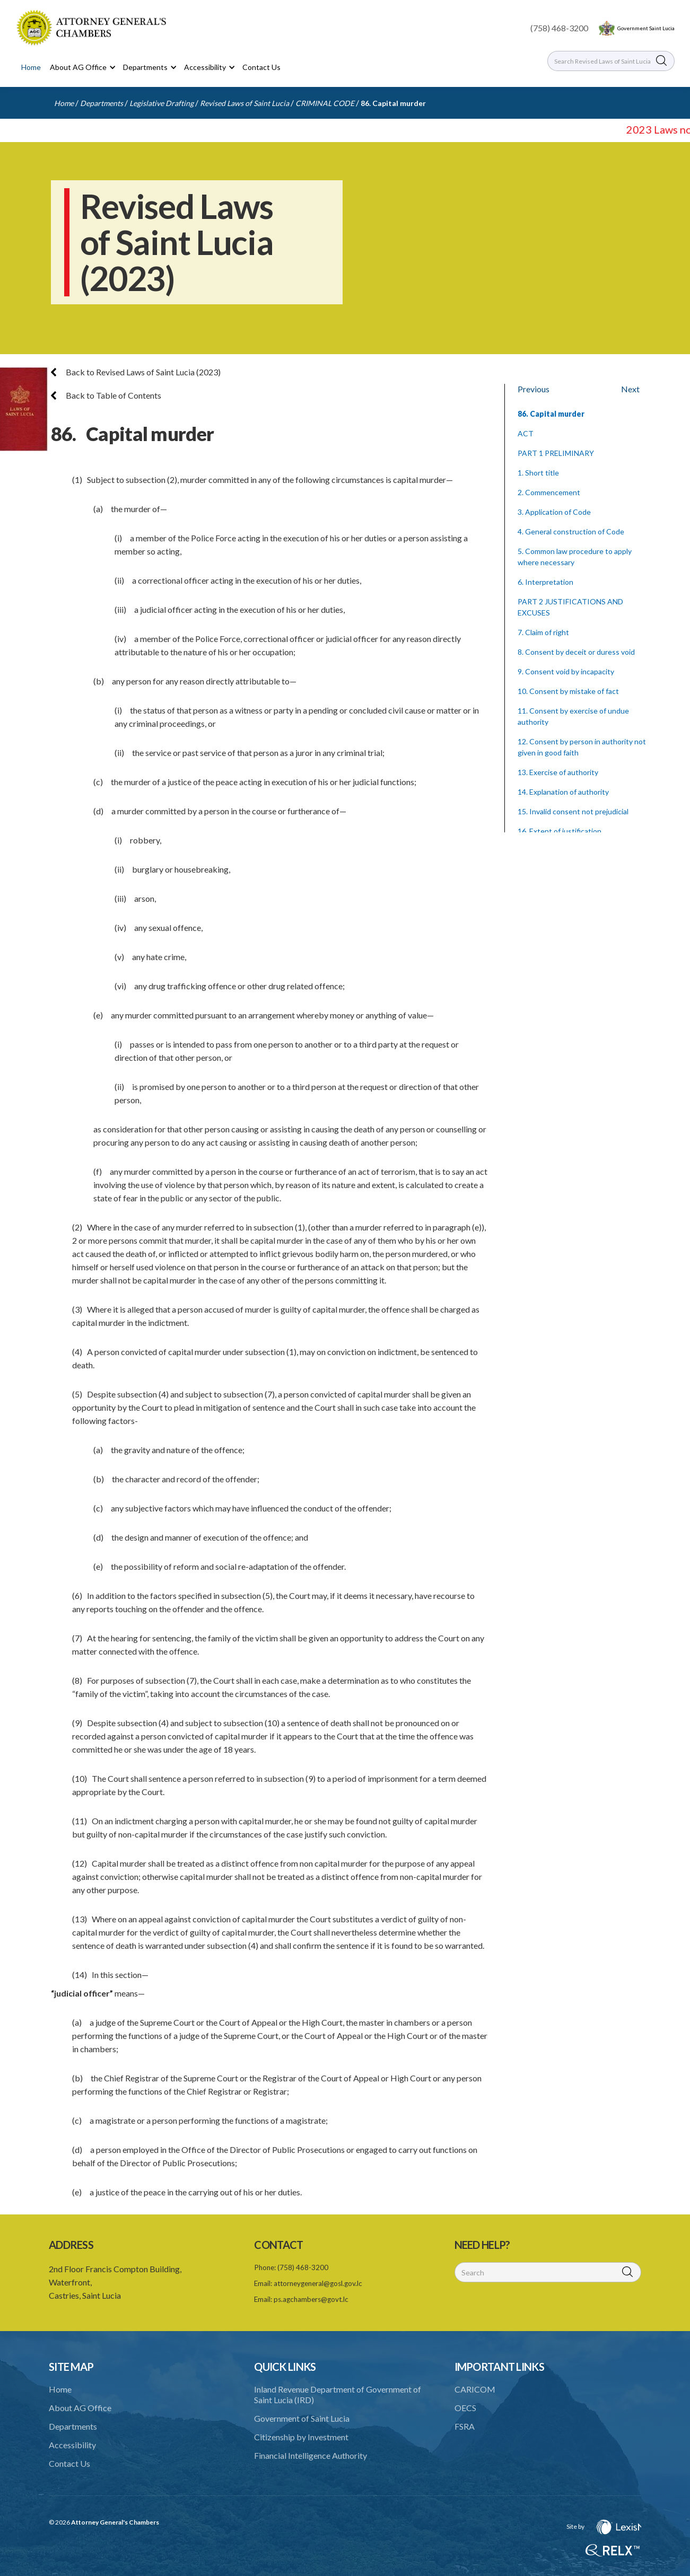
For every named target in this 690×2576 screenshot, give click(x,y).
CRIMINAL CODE (324, 103)
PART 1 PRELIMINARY (556, 453)
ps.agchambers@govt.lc (311, 2299)
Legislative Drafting (161, 103)
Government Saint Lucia (646, 28)
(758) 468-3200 (559, 28)
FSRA (465, 2426)
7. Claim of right (543, 632)
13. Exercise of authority (558, 772)
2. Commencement (549, 492)
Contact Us (261, 67)
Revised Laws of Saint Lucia (244, 103)
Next (630, 389)
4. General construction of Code (571, 531)
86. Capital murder (393, 103)
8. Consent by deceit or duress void (576, 651)
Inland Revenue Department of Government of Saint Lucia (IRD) (337, 2394)
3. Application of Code (554, 511)
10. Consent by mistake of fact (568, 691)
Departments (101, 103)
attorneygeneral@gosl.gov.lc (318, 2283)
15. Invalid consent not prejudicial (573, 811)
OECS (465, 2408)
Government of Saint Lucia (302, 2418)
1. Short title (538, 472)
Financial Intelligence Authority (310, 2455)
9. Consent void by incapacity (566, 671)
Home (31, 67)
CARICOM (475, 2389)
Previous (533, 389)
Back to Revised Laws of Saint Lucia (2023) (136, 372)
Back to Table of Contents (106, 395)
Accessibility (72, 2445)
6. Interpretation (545, 581)
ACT (526, 433)
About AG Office (80, 2408)
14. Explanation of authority (563, 791)
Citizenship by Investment (301, 2437)
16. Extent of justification (559, 831)
